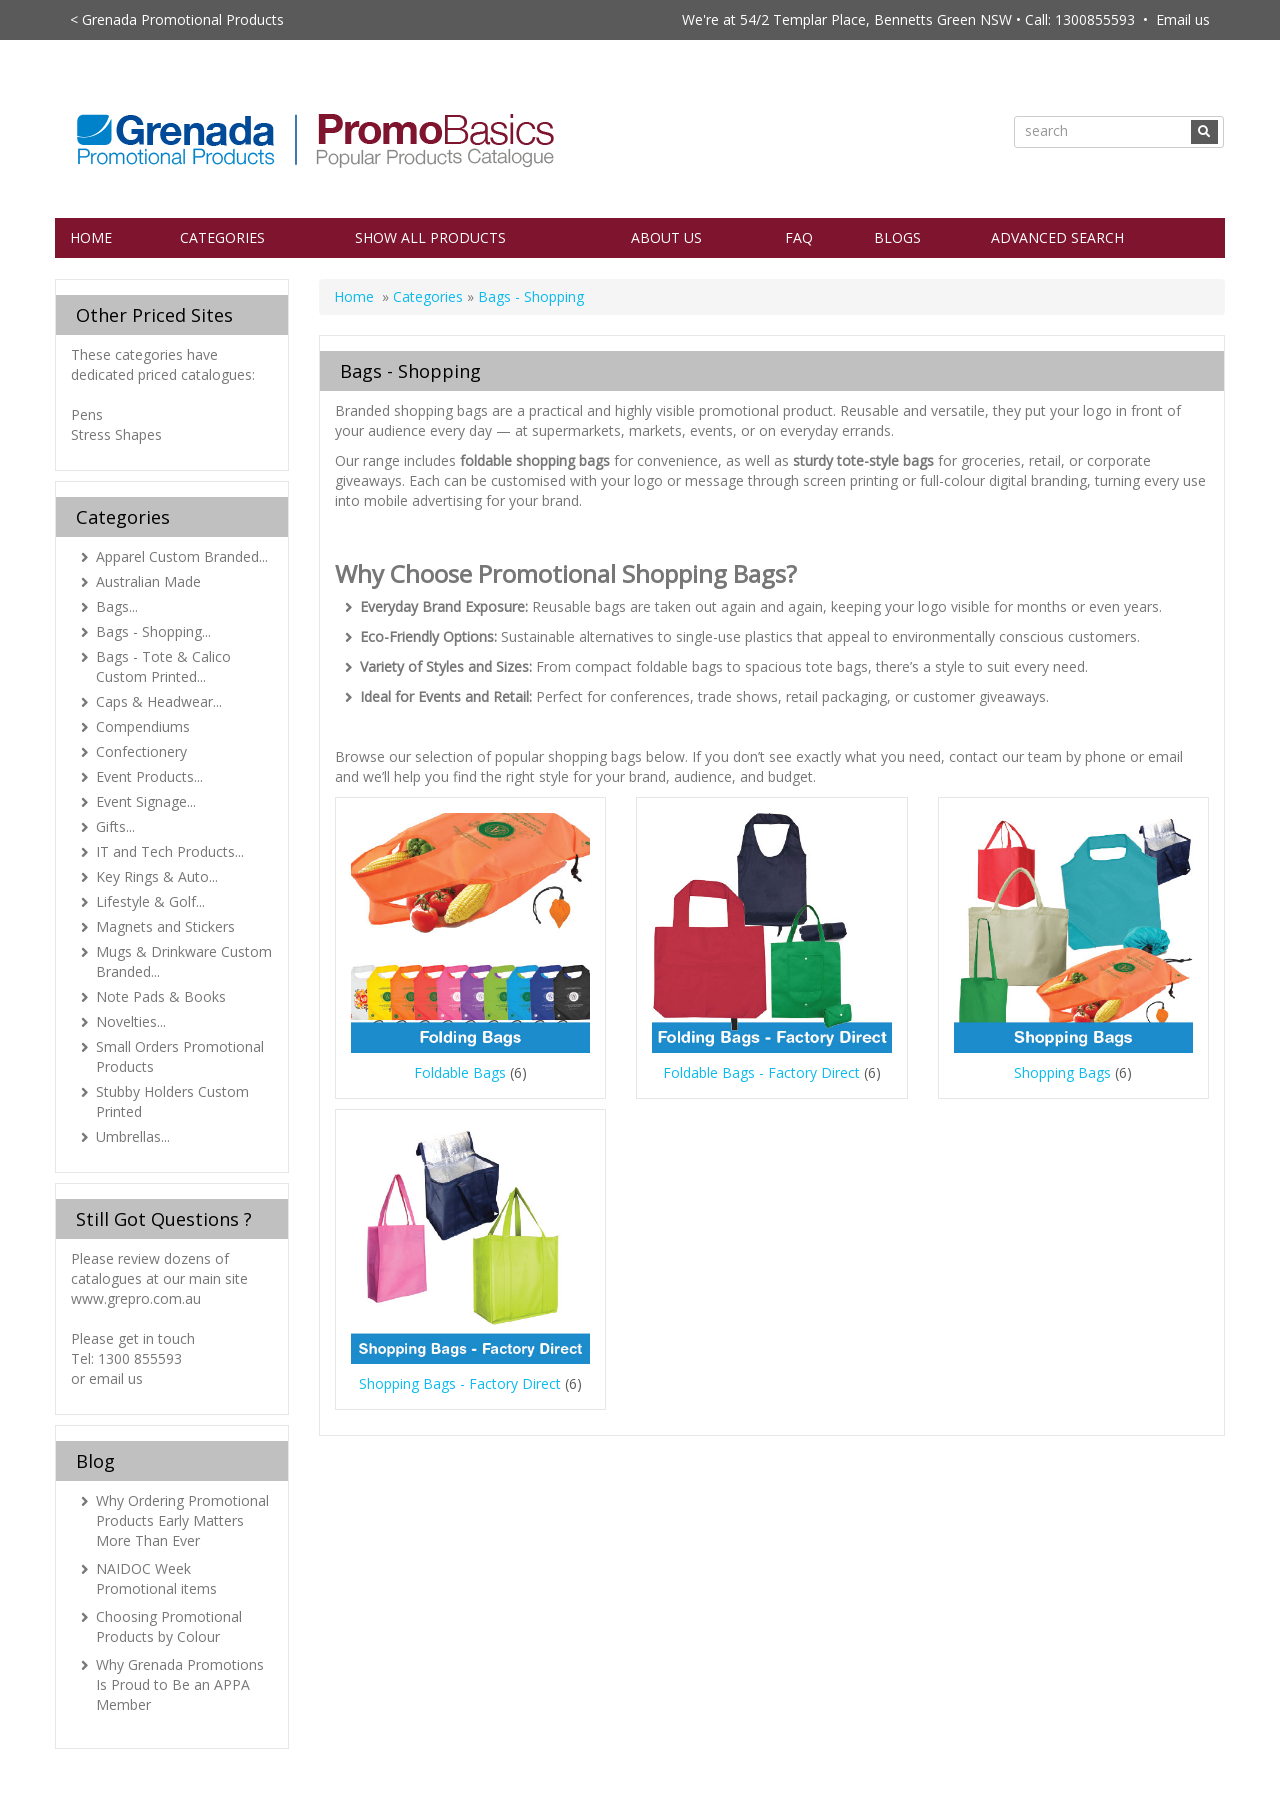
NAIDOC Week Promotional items (156, 1578)
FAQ (799, 237)
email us (116, 1378)
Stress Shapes (116, 434)
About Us (666, 237)
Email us (1183, 19)
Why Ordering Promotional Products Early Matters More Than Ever (182, 1520)
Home (91, 237)
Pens (87, 414)
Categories (222, 237)
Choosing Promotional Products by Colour (169, 1626)
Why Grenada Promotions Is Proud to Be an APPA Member (180, 1684)
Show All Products (430, 237)
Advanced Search (1057, 237)
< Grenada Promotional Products (177, 19)
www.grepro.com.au (136, 1298)
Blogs (897, 237)
